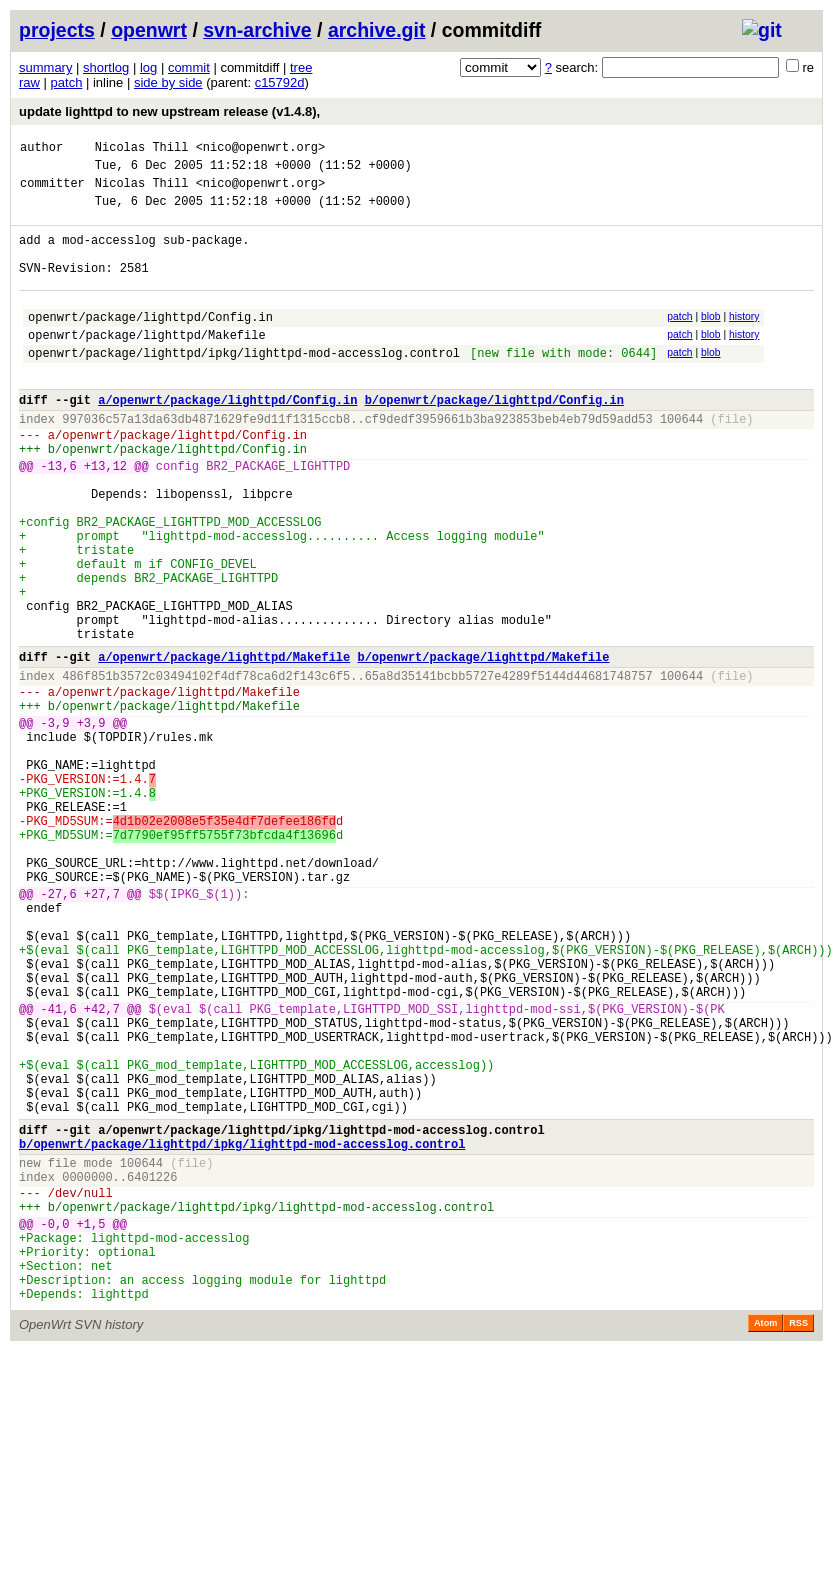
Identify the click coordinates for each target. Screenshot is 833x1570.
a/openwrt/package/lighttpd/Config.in (227, 438)
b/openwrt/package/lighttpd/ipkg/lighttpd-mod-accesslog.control (242, 1332)
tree (301, 67)
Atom (765, 1542)
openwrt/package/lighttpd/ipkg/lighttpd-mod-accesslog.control (244, 385)
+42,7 (102, 1170)
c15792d (280, 82)
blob (711, 340)
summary (45, 67)
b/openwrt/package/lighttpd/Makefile (483, 746)
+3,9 (91, 824)
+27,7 (102, 1031)
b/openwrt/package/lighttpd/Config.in (494, 438)
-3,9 (55, 824)
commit (189, 67)
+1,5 (91, 1427)
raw (29, 82)
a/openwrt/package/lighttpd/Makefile (224, 746)
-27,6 (59, 1031)
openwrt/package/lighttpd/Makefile (147, 364)
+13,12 (105, 516)
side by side (168, 82)
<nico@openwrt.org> (261, 149)
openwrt (149, 30)
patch (67, 82)
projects (57, 30)
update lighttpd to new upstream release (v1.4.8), (169, 111)
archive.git (377, 30)
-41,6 (59, 1170)
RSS (798, 1542)
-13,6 (59, 516)
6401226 (152, 1371)
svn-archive (257, 30)
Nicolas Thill (142, 149)
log (148, 67)
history (744, 340)
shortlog (106, 67)
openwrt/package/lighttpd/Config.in (150, 343)
